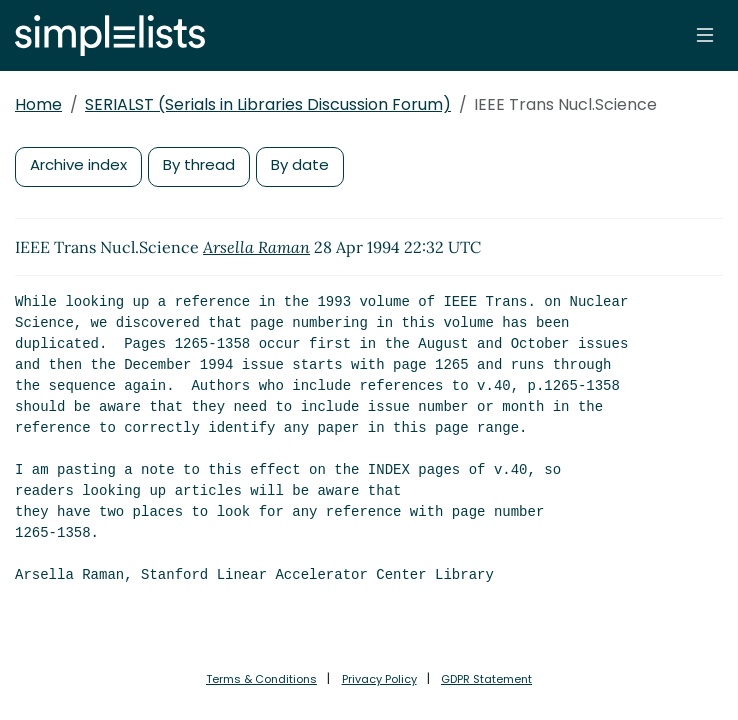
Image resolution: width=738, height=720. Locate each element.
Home (38, 104)
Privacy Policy (379, 679)
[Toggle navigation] (705, 35)
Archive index (78, 164)
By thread (199, 164)
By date (300, 164)
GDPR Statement (486, 679)
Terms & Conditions (261, 679)
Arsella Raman (256, 247)
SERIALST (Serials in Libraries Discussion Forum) (268, 104)
